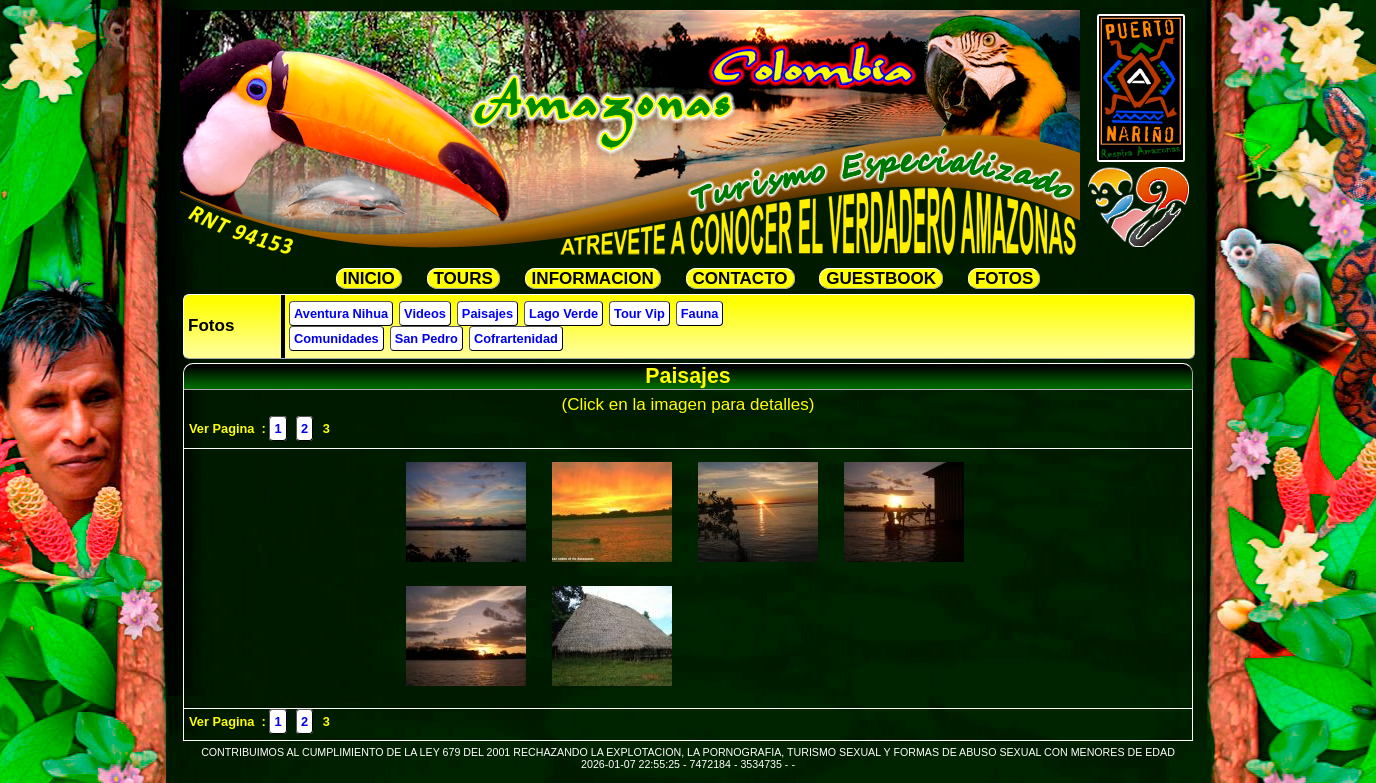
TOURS (463, 278)
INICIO (369, 278)
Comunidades (336, 338)
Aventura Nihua (341, 313)
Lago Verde (563, 313)
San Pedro (426, 338)
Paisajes (487, 313)
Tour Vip (639, 313)
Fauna (700, 313)
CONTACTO (740, 278)
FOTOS (1004, 278)
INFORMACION (593, 278)
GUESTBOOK (881, 278)
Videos (425, 313)
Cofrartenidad (516, 338)
